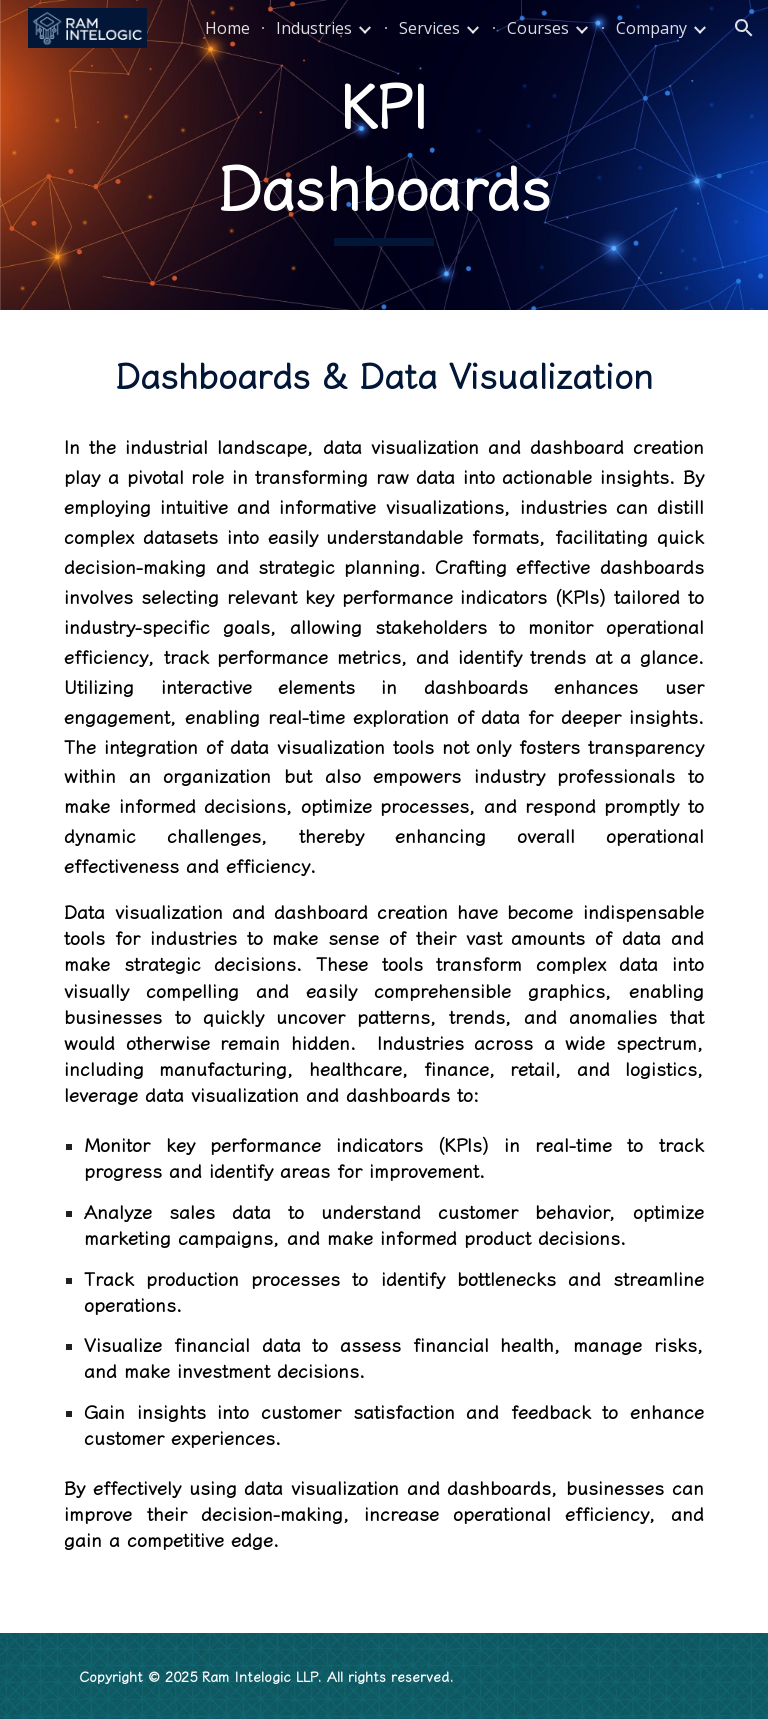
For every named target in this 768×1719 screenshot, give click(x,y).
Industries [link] (314, 28)
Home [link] (227, 28)
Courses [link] (538, 28)
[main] (383, 154)
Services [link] (429, 28)
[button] (744, 28)
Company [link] (651, 28)
